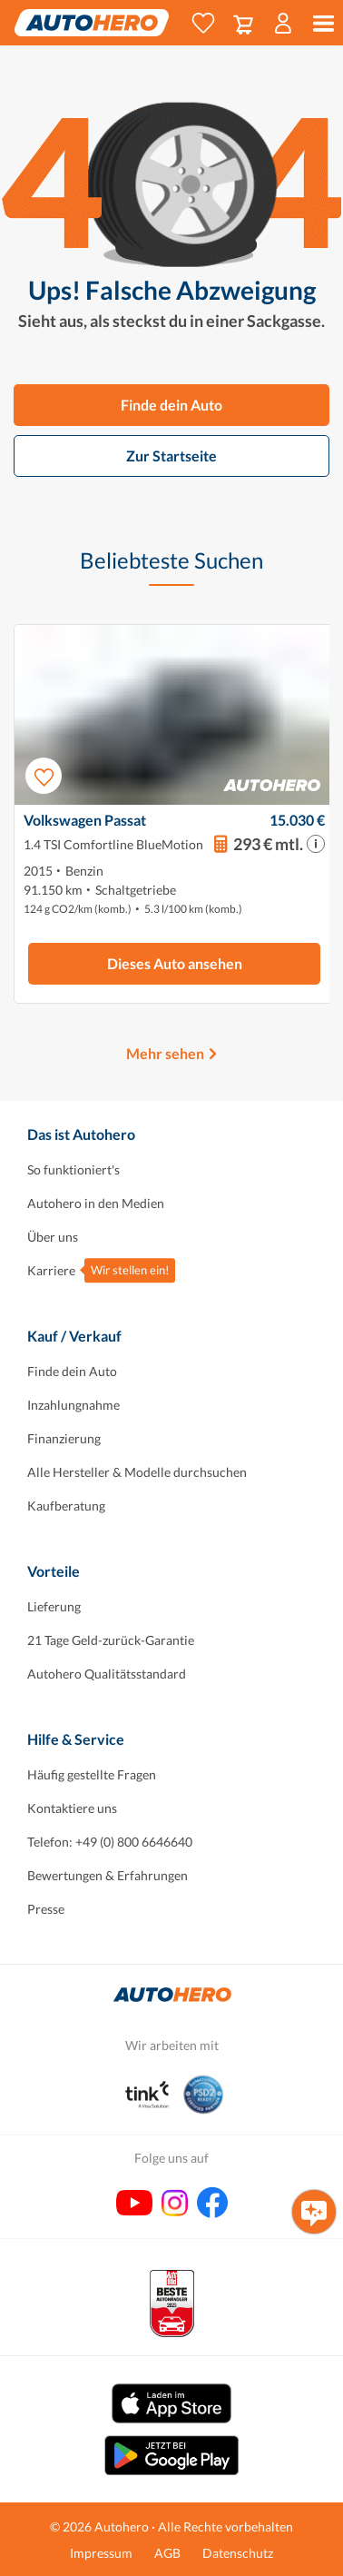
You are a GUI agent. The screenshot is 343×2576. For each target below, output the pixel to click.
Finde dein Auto (171, 404)
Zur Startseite (171, 455)
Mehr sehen (165, 1053)
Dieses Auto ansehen (174, 963)
